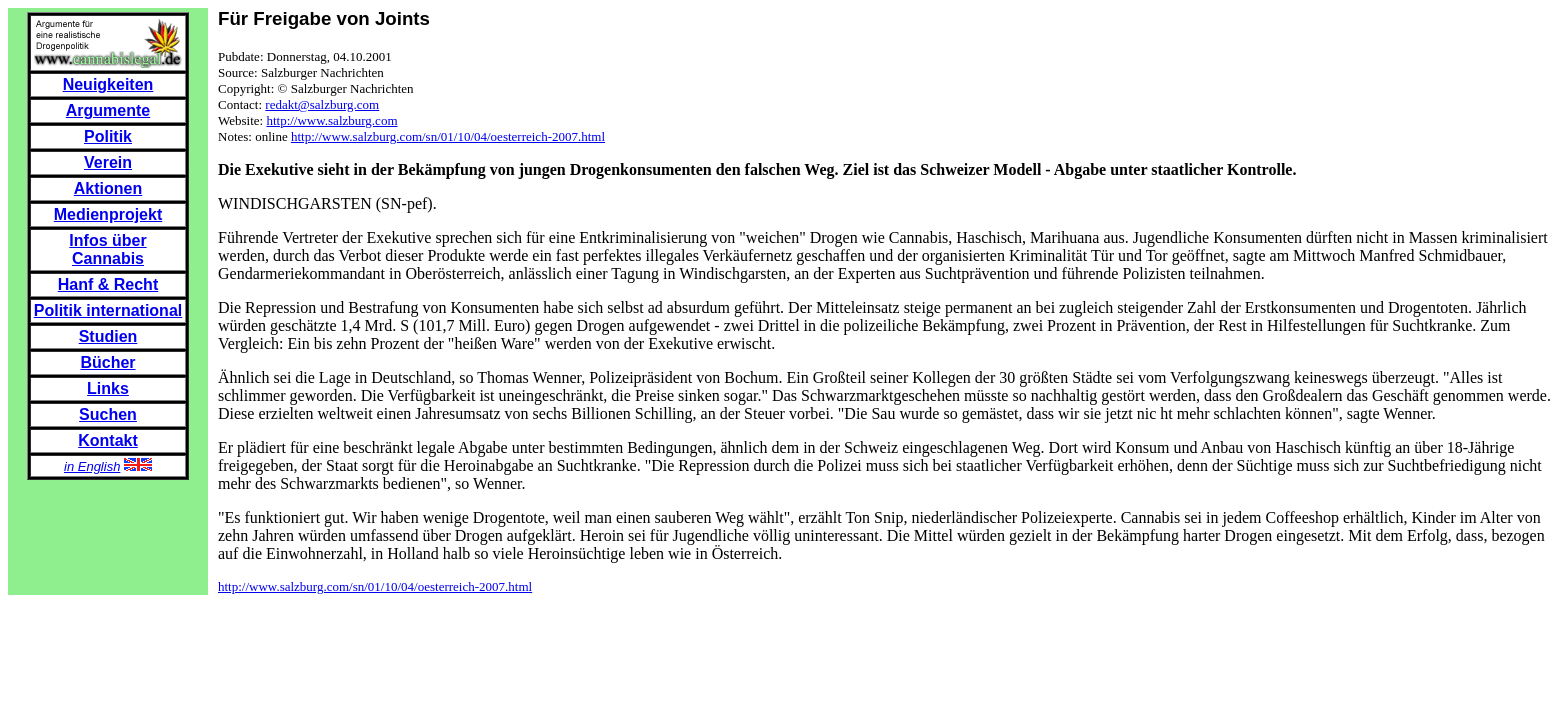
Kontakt (108, 440)
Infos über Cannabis (107, 249)
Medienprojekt (108, 214)
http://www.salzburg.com (331, 120)
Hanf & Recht (108, 284)
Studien (108, 336)
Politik (108, 136)
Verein (108, 162)
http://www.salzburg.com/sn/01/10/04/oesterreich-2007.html (448, 136)
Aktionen (108, 188)
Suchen (108, 414)
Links (108, 388)
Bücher (107, 362)
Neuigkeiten (108, 84)
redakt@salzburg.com (322, 104)
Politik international (108, 310)
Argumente (108, 110)
